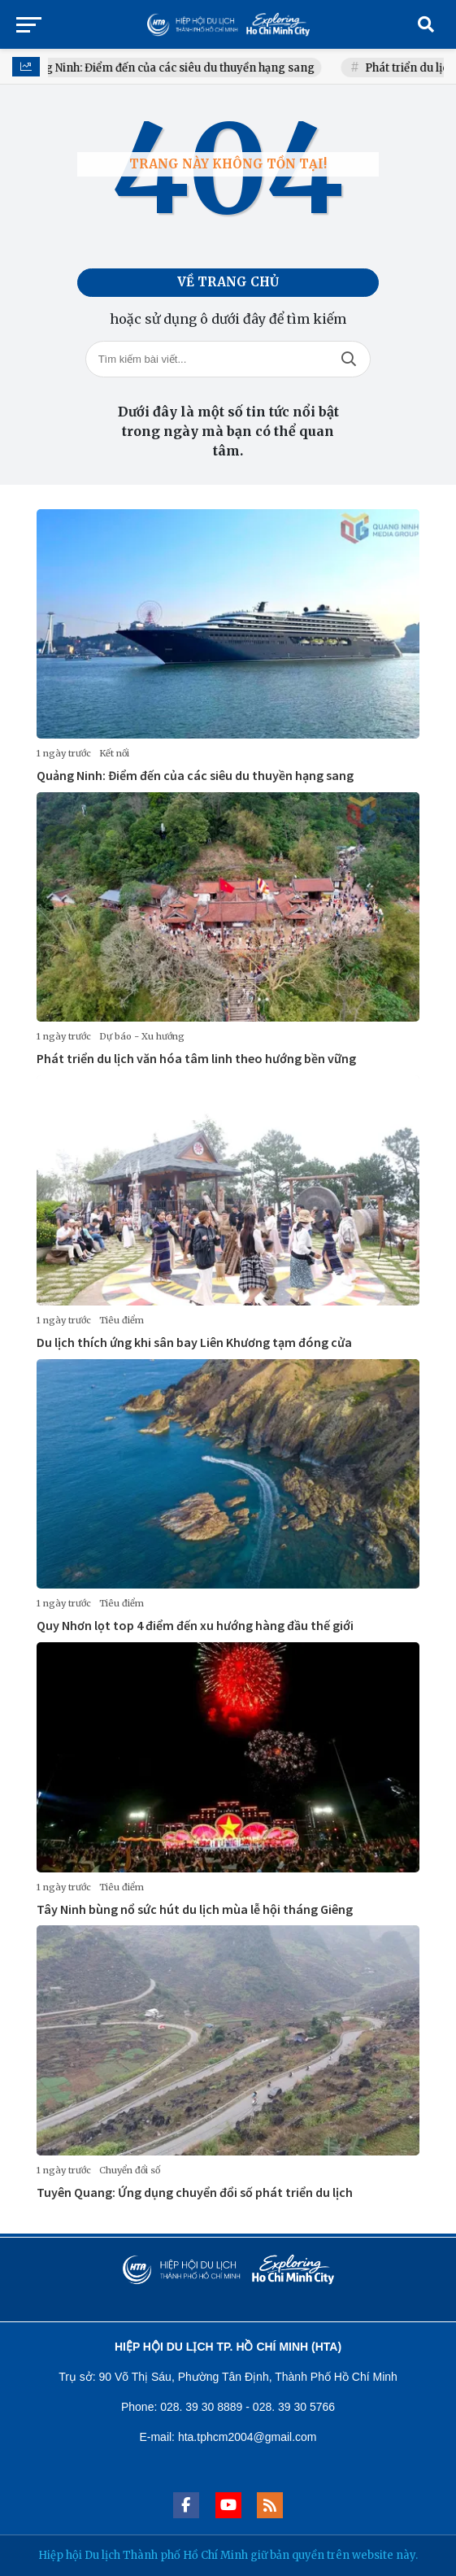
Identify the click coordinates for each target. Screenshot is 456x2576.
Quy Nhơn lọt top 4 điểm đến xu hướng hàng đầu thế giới (195, 1625)
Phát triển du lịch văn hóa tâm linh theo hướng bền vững (196, 1058)
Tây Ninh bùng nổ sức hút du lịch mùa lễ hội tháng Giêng (195, 1909)
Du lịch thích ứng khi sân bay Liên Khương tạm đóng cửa (194, 1342)
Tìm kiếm (348, 359)
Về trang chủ (228, 282)
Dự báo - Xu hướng (142, 1036)
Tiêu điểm (121, 1320)
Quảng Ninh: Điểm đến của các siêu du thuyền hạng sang (179, 68)
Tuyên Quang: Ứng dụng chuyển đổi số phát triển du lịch (195, 2192)
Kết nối (114, 753)
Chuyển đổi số (129, 2170)
